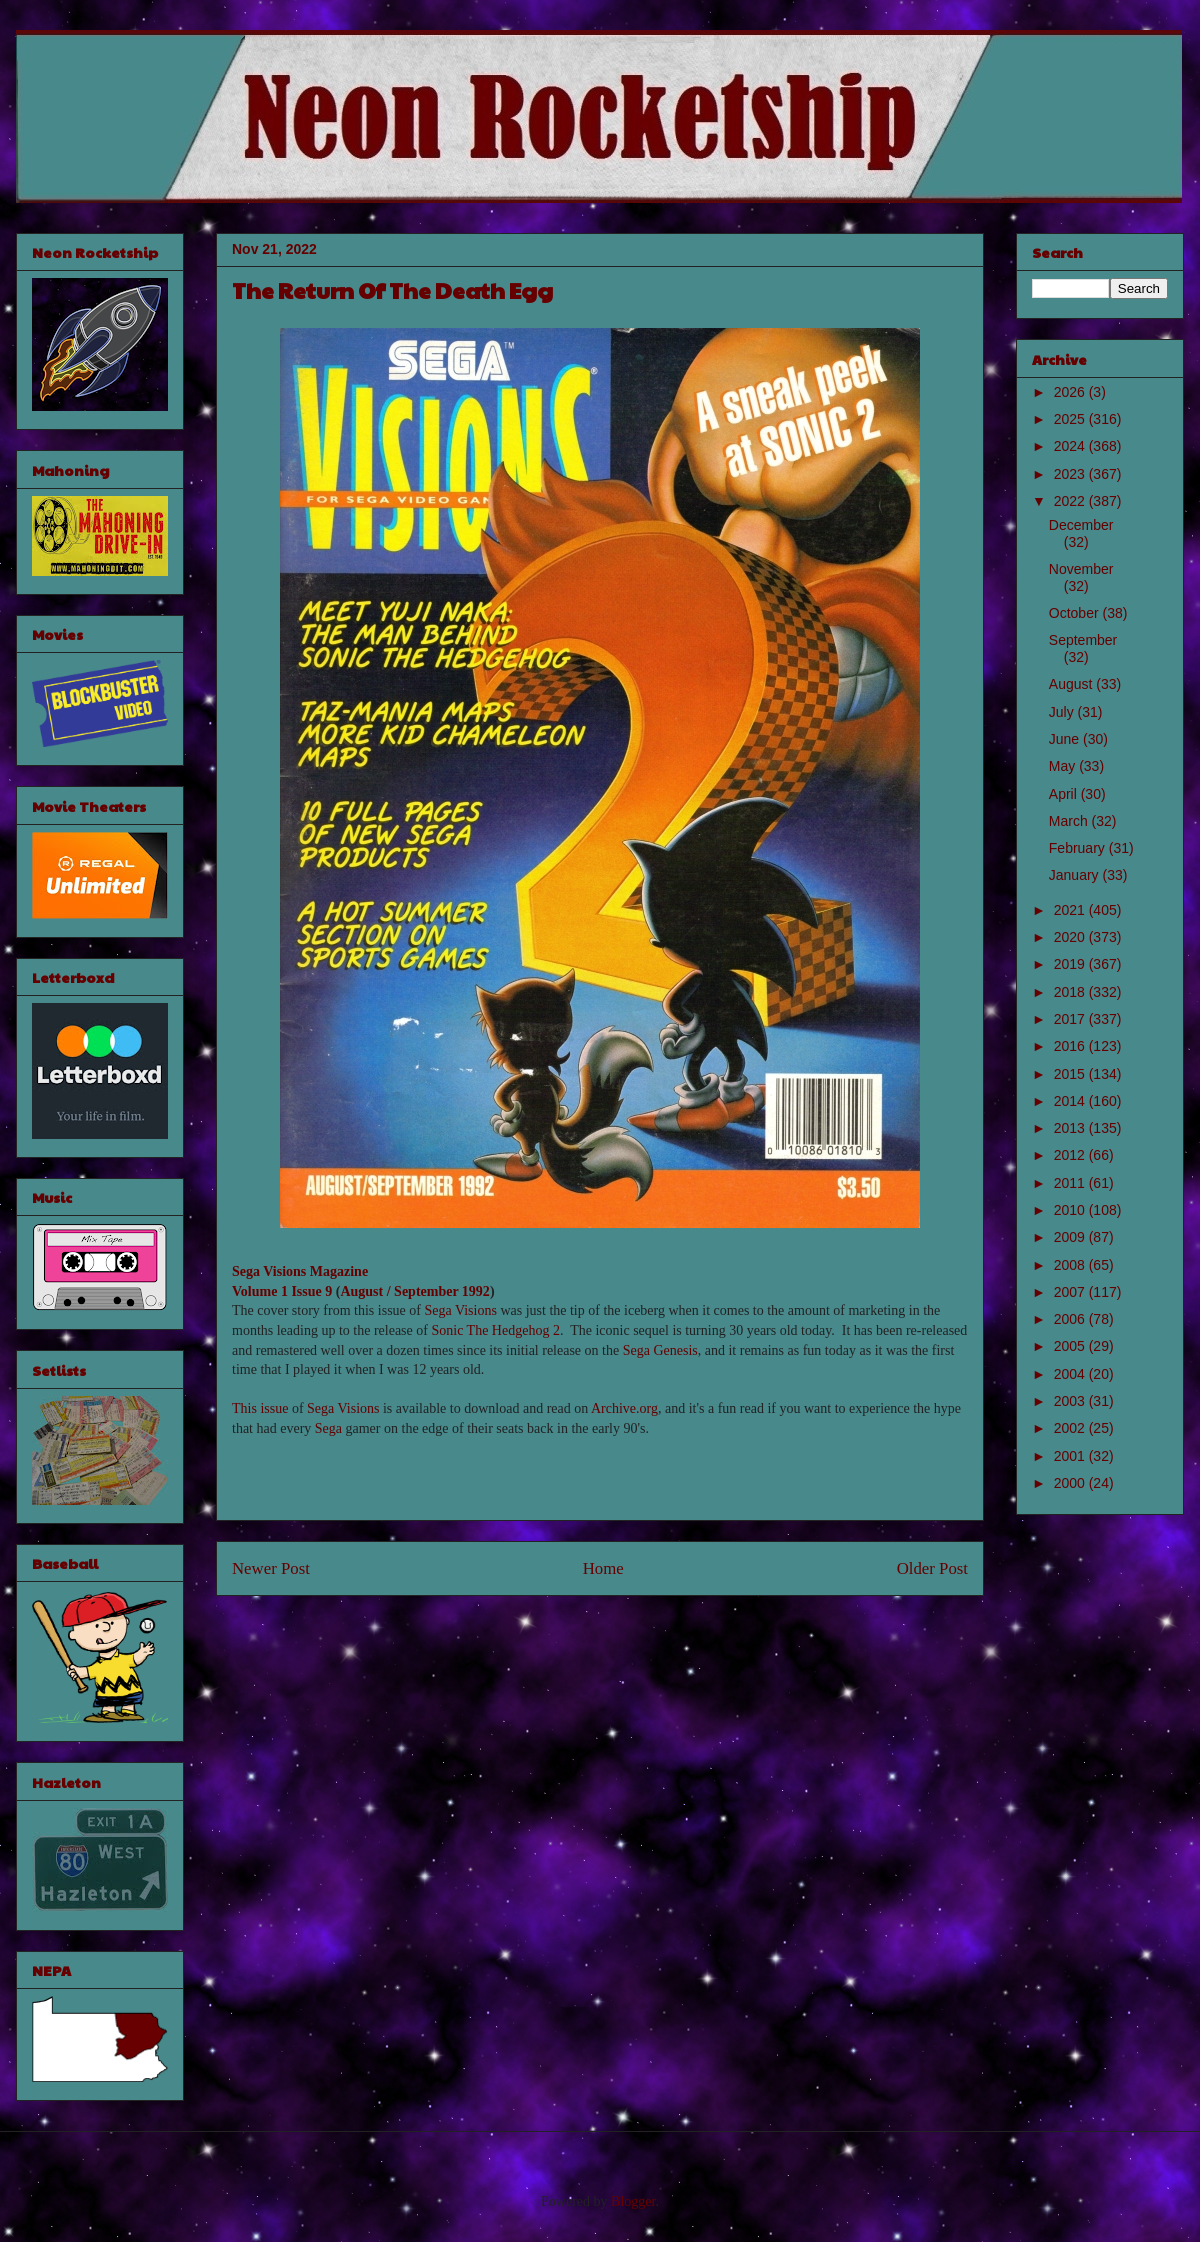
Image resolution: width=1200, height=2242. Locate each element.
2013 (1071, 1128)
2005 (1071, 1346)
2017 (1071, 1019)
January (1076, 875)
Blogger (633, 2201)
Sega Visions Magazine (300, 1271)
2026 (1071, 392)
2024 (1071, 446)
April (1065, 794)
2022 (1071, 501)
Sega (328, 1428)
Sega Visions (460, 1310)
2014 (1071, 1101)
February (1079, 848)
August (1072, 684)
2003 (1071, 1401)
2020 (1071, 937)
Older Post (932, 1568)
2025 (1071, 419)
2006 (1071, 1319)
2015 (1071, 1074)
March (1070, 821)
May (1064, 766)
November (1081, 569)
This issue (260, 1408)
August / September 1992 (414, 1291)
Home (603, 1568)
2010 (1071, 1210)
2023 (1071, 474)
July (1063, 712)
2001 (1071, 1456)
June (1066, 739)
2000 (1071, 1483)
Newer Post (271, 1568)
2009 (1071, 1237)
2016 (1071, 1046)
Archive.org (624, 1408)
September (1083, 640)
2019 (1071, 964)
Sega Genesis (660, 1350)
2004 (1071, 1374)
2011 (1071, 1183)
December (1081, 525)
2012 (1071, 1155)
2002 (1071, 1428)
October (1076, 613)
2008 (1071, 1265)
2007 (1071, 1292)
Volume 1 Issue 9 (282, 1291)
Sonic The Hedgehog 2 (495, 1330)
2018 (1071, 992)
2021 (1071, 910)
